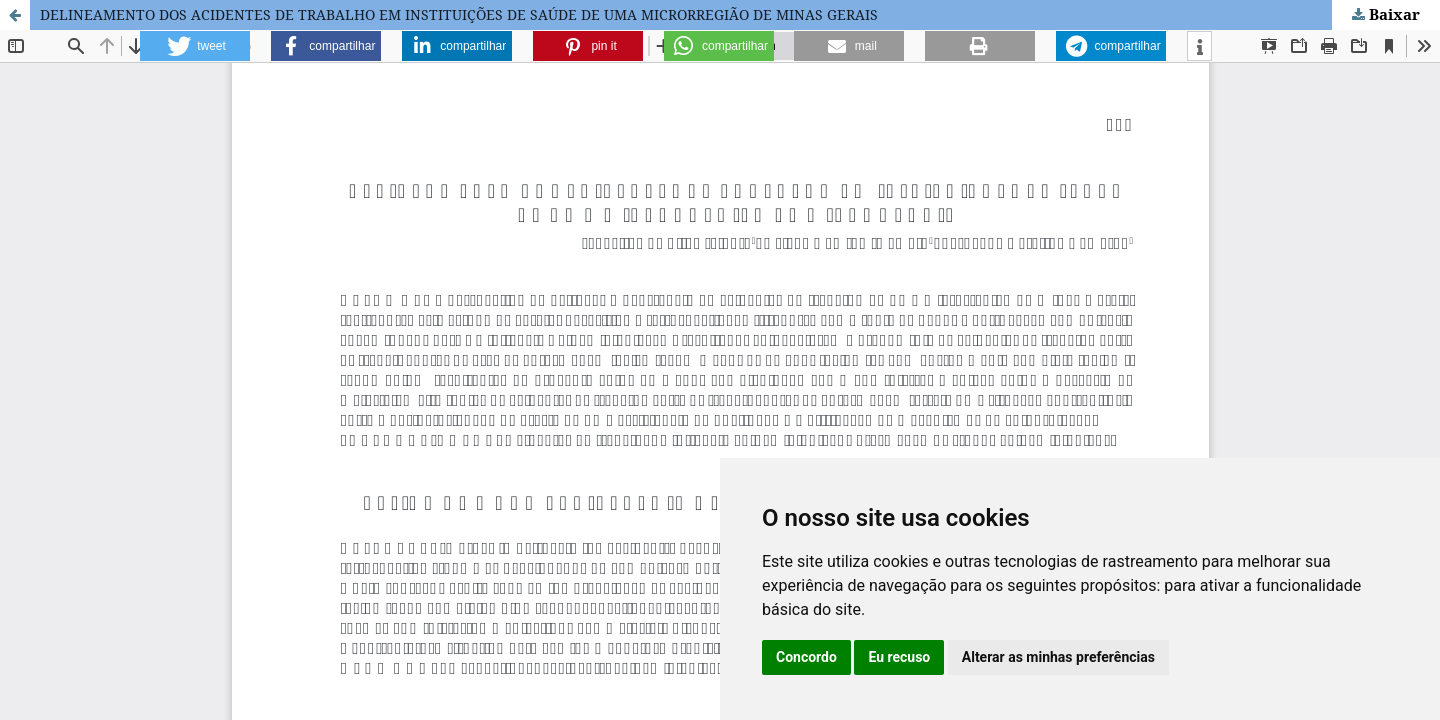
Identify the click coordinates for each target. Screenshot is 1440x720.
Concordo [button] (806, 657)
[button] (195, 46)
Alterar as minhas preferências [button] (1058, 657)
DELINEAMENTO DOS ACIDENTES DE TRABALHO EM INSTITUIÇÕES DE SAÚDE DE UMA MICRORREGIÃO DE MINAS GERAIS (459, 14)
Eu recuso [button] (899, 657)
